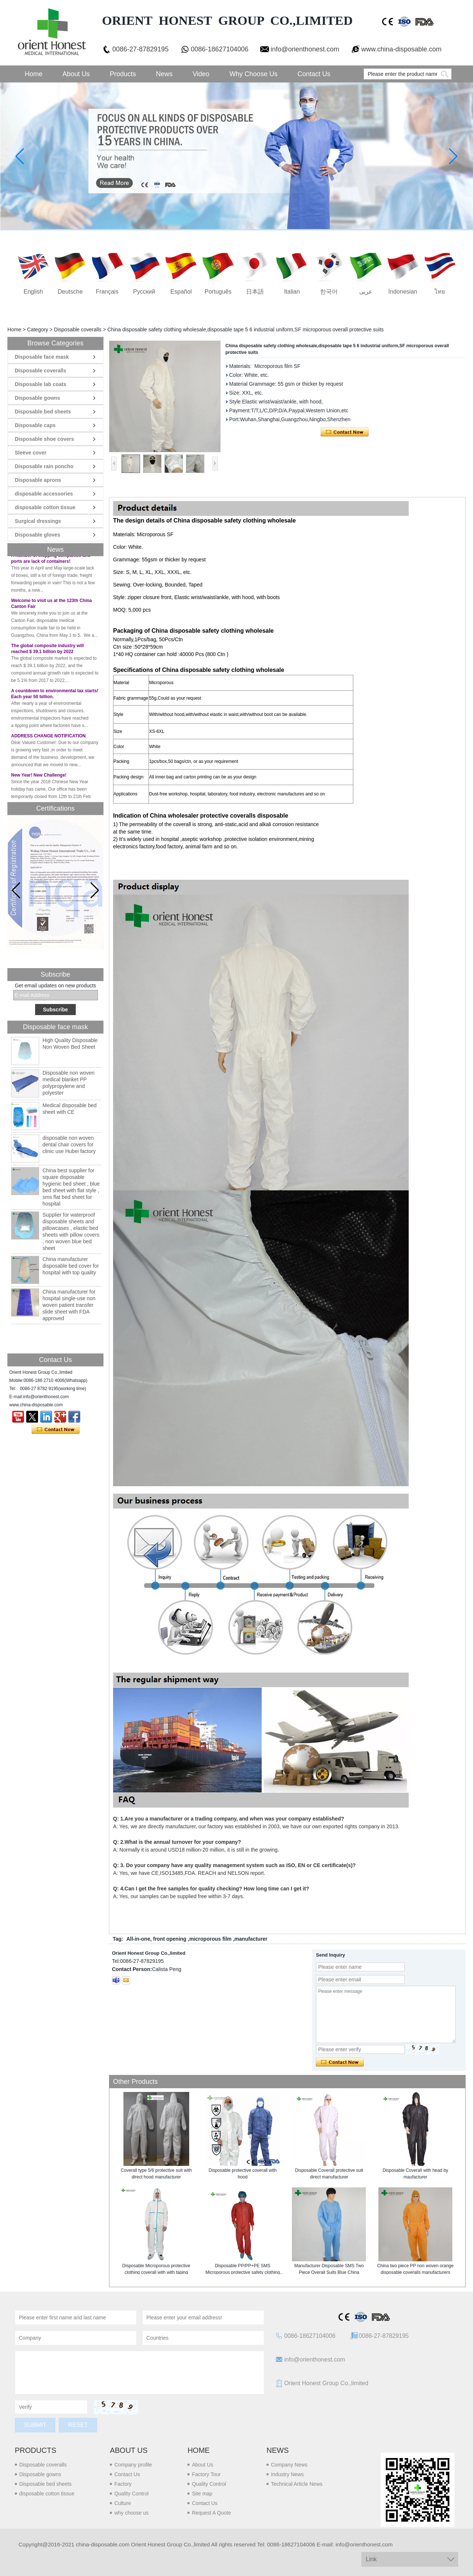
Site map (202, 2493)
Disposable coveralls (77, 329)
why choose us (131, 2513)
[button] (95, 890)
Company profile (133, 2465)
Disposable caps (35, 425)
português (218, 291)
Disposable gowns (37, 398)
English (33, 291)
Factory (123, 2484)
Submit (35, 2425)
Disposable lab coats (40, 384)
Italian (292, 291)
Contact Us (313, 74)
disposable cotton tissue (45, 507)
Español (181, 291)
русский (144, 291)
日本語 (255, 291)
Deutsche (70, 291)
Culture (122, 2503)
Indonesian (402, 291)
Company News (289, 2465)
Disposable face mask (42, 357)
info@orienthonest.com (304, 49)
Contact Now (55, 1429)
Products (123, 74)
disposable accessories (44, 494)
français (107, 291)
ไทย (440, 291)
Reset (78, 2425)
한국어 (329, 291)
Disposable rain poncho (44, 466)
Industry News (287, 2474)
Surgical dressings (38, 521)
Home (33, 74)
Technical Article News (296, 2484)
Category (37, 329)
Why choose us (253, 74)
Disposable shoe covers (44, 439)
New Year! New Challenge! (39, 779)
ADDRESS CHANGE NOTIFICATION (48, 740)
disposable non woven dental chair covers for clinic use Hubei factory (69, 1144)
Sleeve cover (31, 453)
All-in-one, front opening (156, 1939)
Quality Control (131, 2493)
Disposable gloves (37, 535)
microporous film (210, 1939)
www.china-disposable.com (401, 49)
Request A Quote (211, 2513)
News (164, 74)
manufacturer (250, 1939)
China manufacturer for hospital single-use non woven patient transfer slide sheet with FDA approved (68, 1305)
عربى (365, 291)
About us (128, 2450)
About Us (76, 74)
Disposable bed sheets (43, 412)
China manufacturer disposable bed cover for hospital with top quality (70, 1265)
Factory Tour (206, 2474)
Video (201, 74)
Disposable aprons (38, 480)
